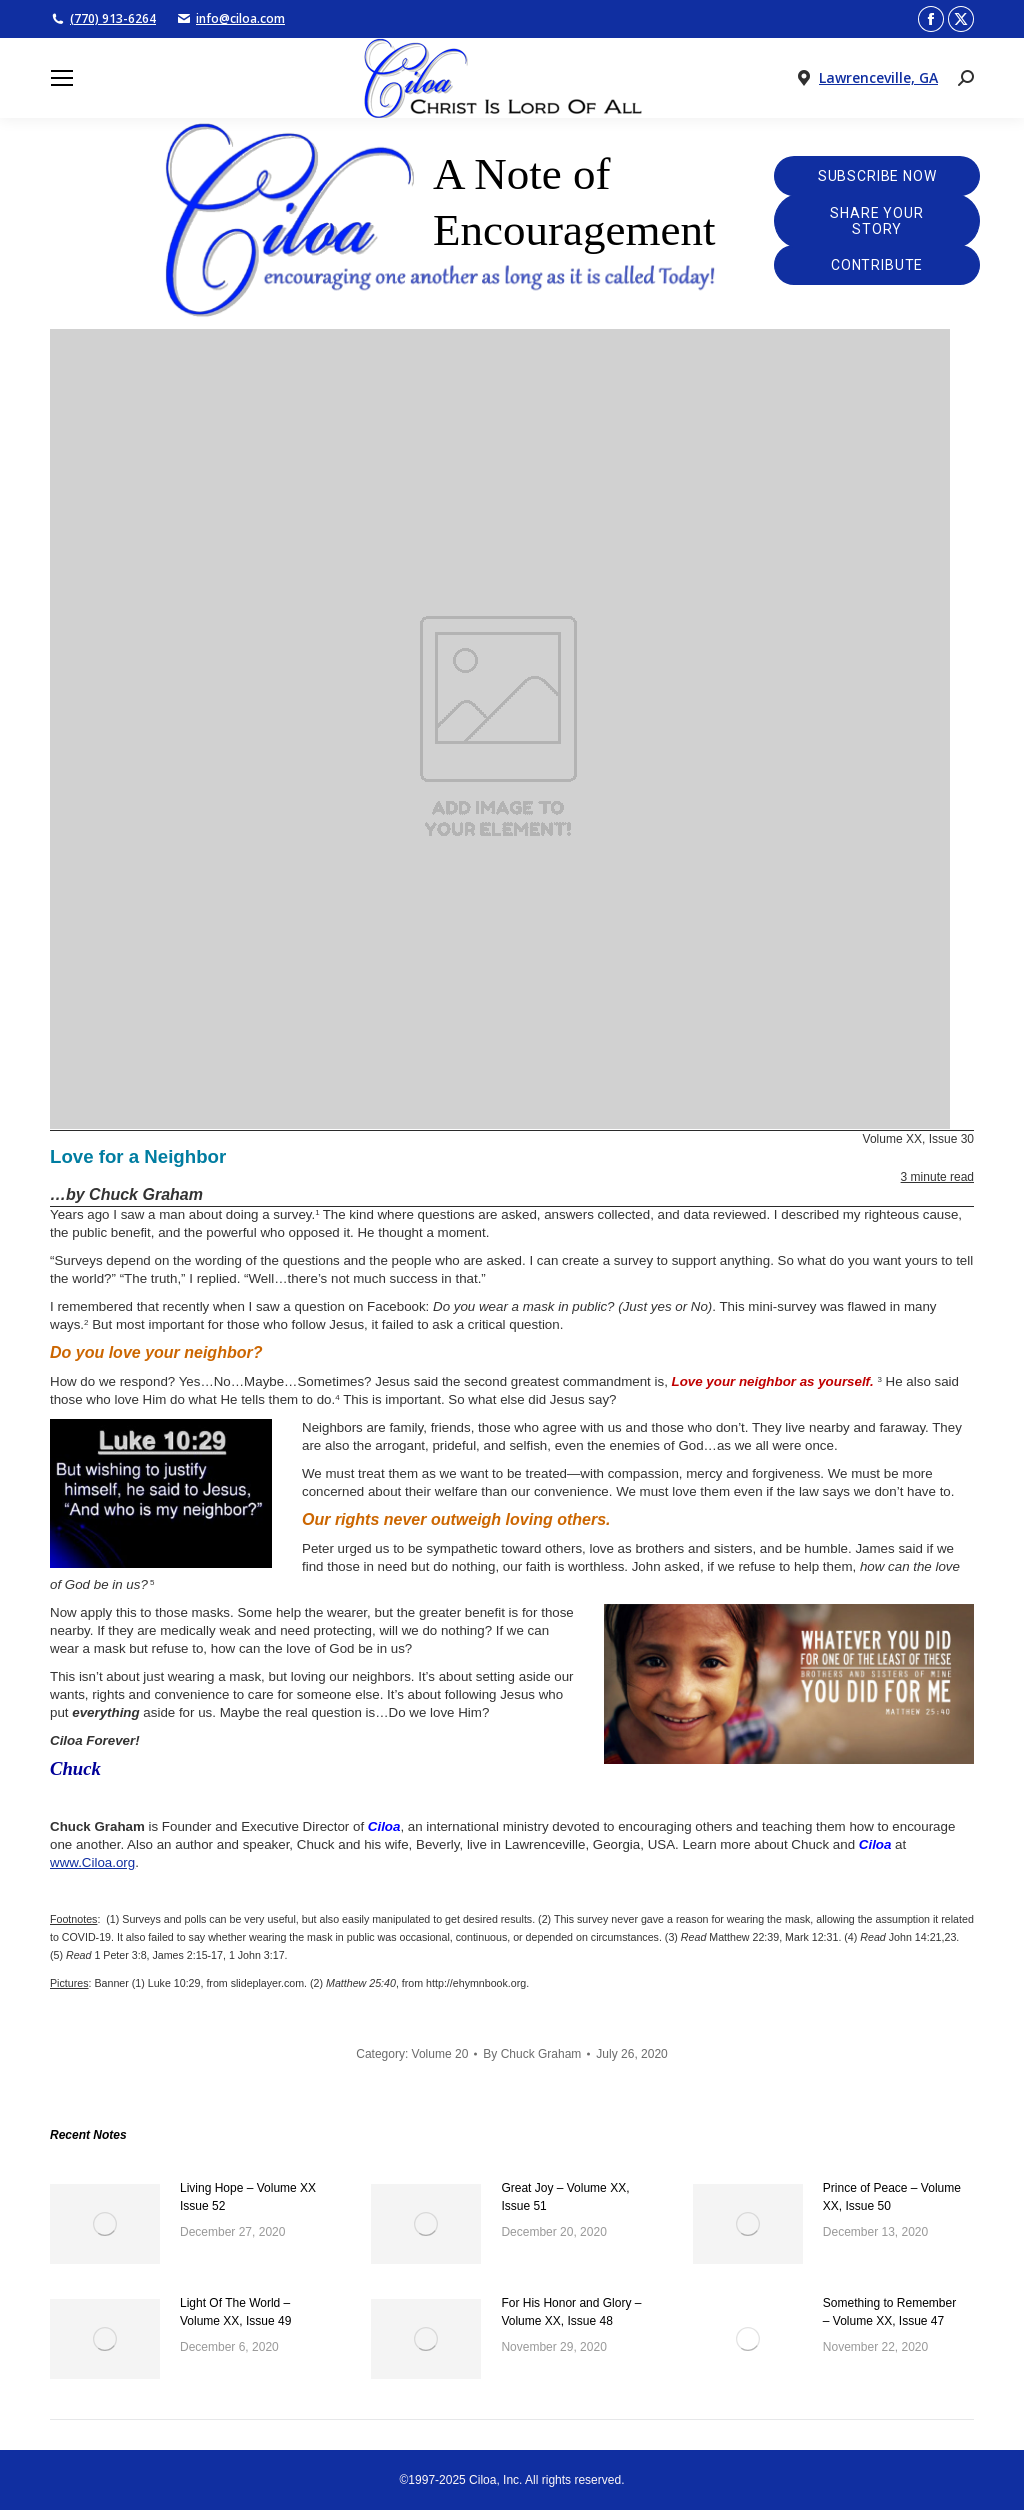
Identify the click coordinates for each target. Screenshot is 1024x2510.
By (532, 2054)
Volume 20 (440, 2054)
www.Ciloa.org (92, 1862)
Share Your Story (876, 221)
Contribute (877, 265)
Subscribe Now (877, 176)
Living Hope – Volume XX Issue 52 (248, 2197)
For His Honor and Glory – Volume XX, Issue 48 (571, 2312)
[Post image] (105, 2224)
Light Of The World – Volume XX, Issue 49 (235, 2312)
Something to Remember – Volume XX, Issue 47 (889, 2312)
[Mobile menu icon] (62, 78)
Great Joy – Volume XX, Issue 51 (565, 2197)
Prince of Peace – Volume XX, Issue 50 (892, 2197)
